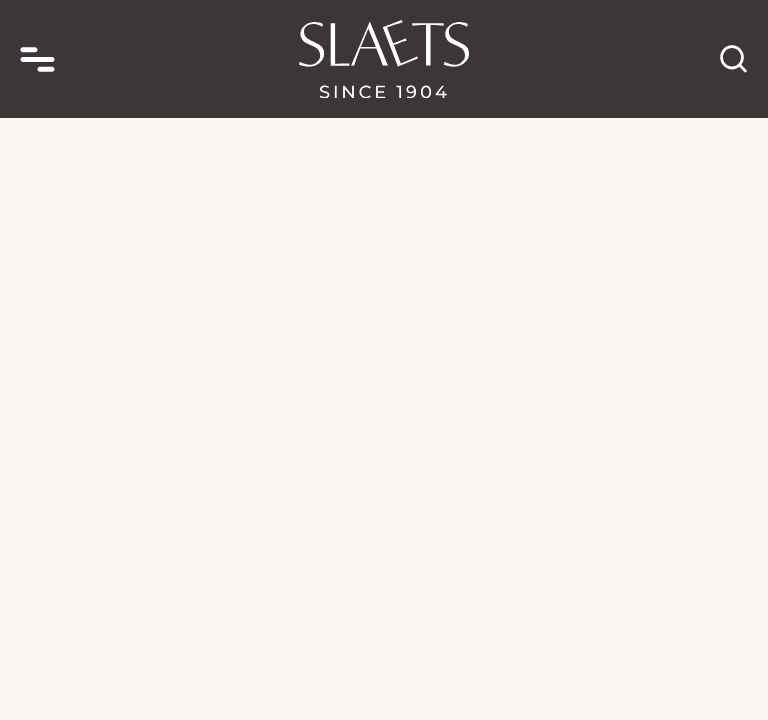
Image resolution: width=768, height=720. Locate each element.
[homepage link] (384, 59)
